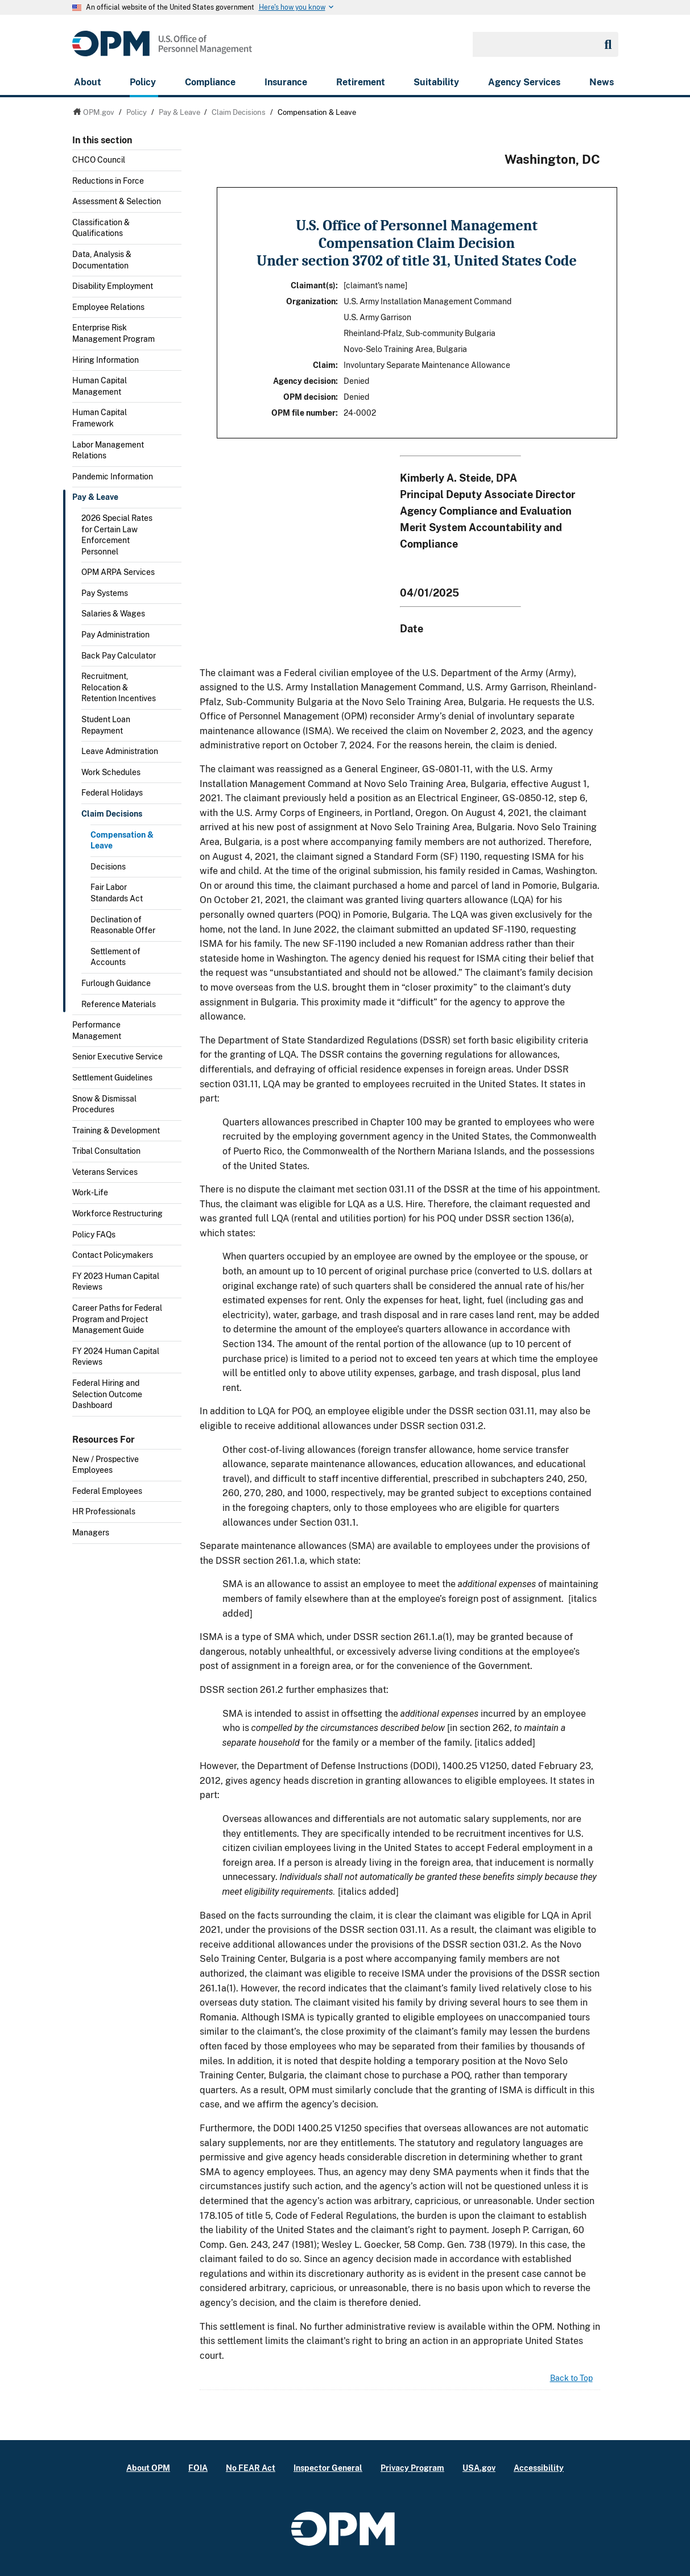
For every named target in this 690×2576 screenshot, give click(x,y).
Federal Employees (107, 1491)
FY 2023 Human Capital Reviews (115, 1282)
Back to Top (571, 2378)
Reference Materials (118, 1004)
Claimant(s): (314, 285)
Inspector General (328, 2468)
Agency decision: (305, 381)
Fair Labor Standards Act (116, 893)
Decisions (108, 866)
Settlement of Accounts (115, 957)
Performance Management (96, 1030)
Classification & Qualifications (101, 228)
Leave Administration (119, 751)
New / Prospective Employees (105, 1465)
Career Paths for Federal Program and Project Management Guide (117, 1319)
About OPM (148, 2468)
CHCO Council (98, 159)
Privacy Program (412, 2468)
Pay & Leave (95, 497)
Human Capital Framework (99, 418)
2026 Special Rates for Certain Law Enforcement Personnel (116, 534)
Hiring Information (105, 360)
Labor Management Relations (108, 450)
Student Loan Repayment (105, 725)
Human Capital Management (99, 386)
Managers (90, 1532)
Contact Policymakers (112, 1255)
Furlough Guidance (116, 983)
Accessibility (539, 2468)
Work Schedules (111, 772)
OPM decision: (310, 396)
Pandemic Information (112, 476)
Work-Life (90, 1192)
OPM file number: (304, 412)
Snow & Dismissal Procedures (104, 1104)
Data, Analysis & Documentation (101, 260)
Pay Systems (104, 593)
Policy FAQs (93, 1234)
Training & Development (116, 1130)
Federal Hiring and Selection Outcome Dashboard (107, 1394)
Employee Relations (108, 307)
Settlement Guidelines (112, 1077)
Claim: (325, 365)
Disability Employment (112, 286)
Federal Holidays (112, 792)
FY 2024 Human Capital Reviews (115, 1357)
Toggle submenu (176, 204)
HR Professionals (103, 1511)
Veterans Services (105, 1172)
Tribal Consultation (106, 1151)
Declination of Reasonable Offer (122, 925)
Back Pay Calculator (118, 655)
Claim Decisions (111, 813)
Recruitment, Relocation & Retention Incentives (118, 687)
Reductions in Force (108, 180)
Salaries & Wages (113, 613)
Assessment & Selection (116, 201)
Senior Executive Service (117, 1056)
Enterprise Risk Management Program (113, 333)
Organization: (312, 301)
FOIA (198, 2468)
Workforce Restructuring (117, 1213)
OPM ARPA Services (118, 572)
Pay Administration (115, 634)
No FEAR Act (250, 2468)
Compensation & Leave (122, 840)
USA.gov (478, 2468)
